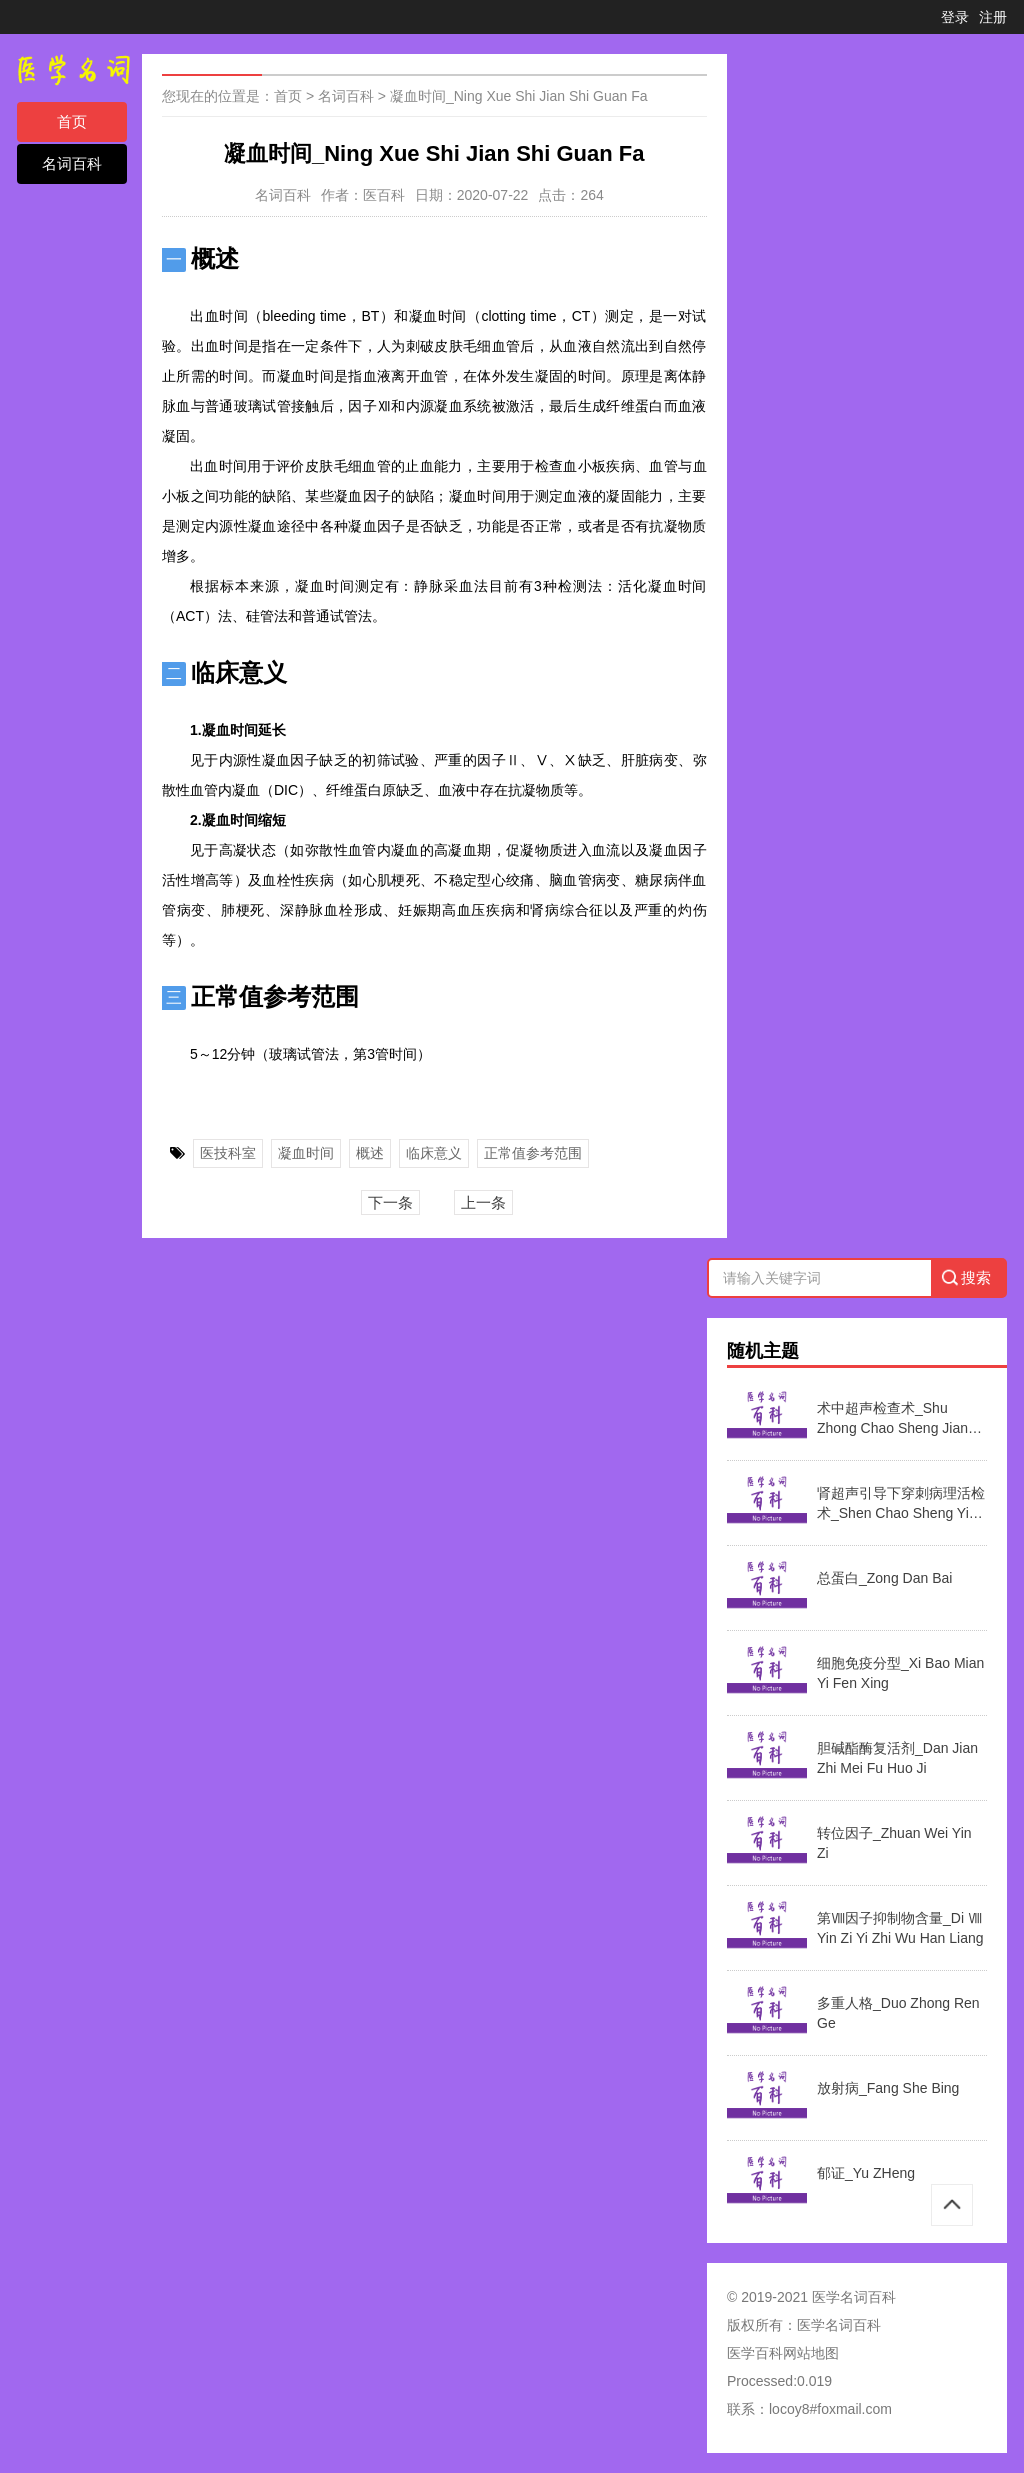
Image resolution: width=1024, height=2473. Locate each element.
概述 (370, 1153)
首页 (72, 121)
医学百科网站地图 (783, 2353)
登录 (955, 17)
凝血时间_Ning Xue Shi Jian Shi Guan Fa (519, 96)
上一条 (483, 1202)
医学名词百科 (839, 2325)
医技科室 (228, 1153)
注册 (993, 17)
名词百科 (72, 163)
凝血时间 (306, 1153)
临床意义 (434, 1153)
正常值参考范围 (533, 1153)
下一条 (390, 1202)
